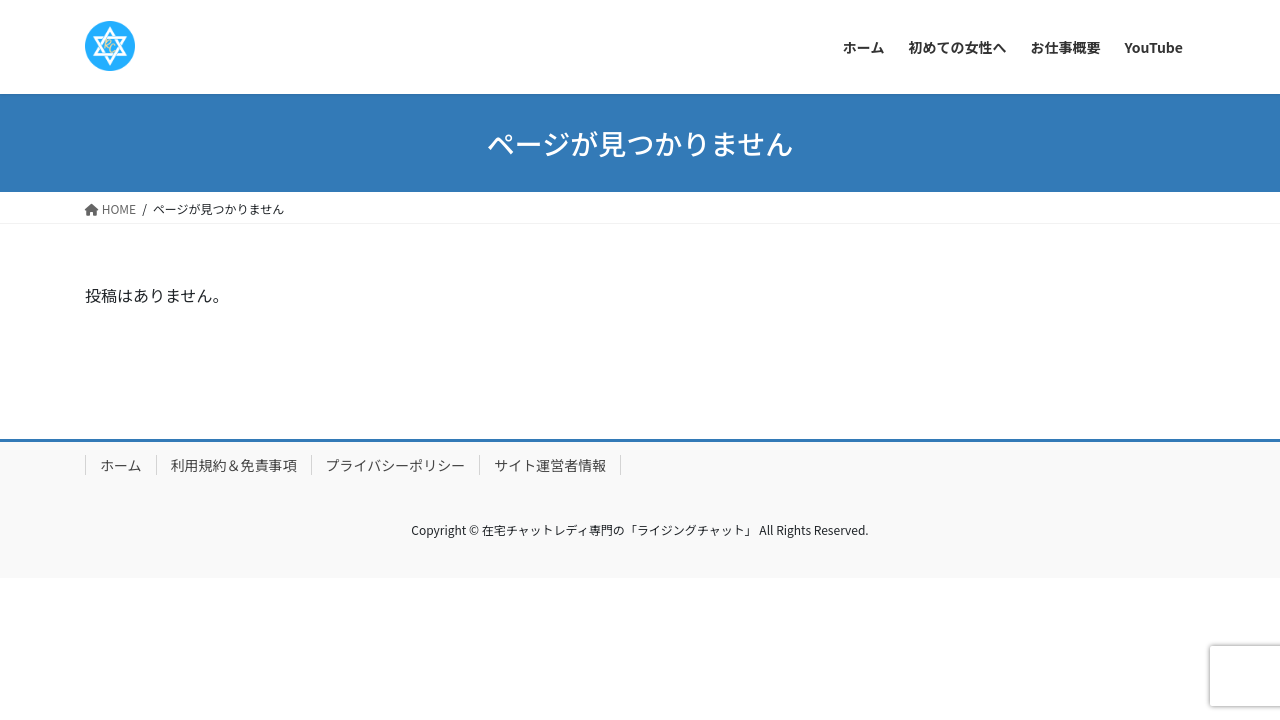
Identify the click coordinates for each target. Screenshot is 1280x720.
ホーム (121, 465)
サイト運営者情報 (550, 465)
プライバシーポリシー (396, 465)
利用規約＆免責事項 (234, 465)
